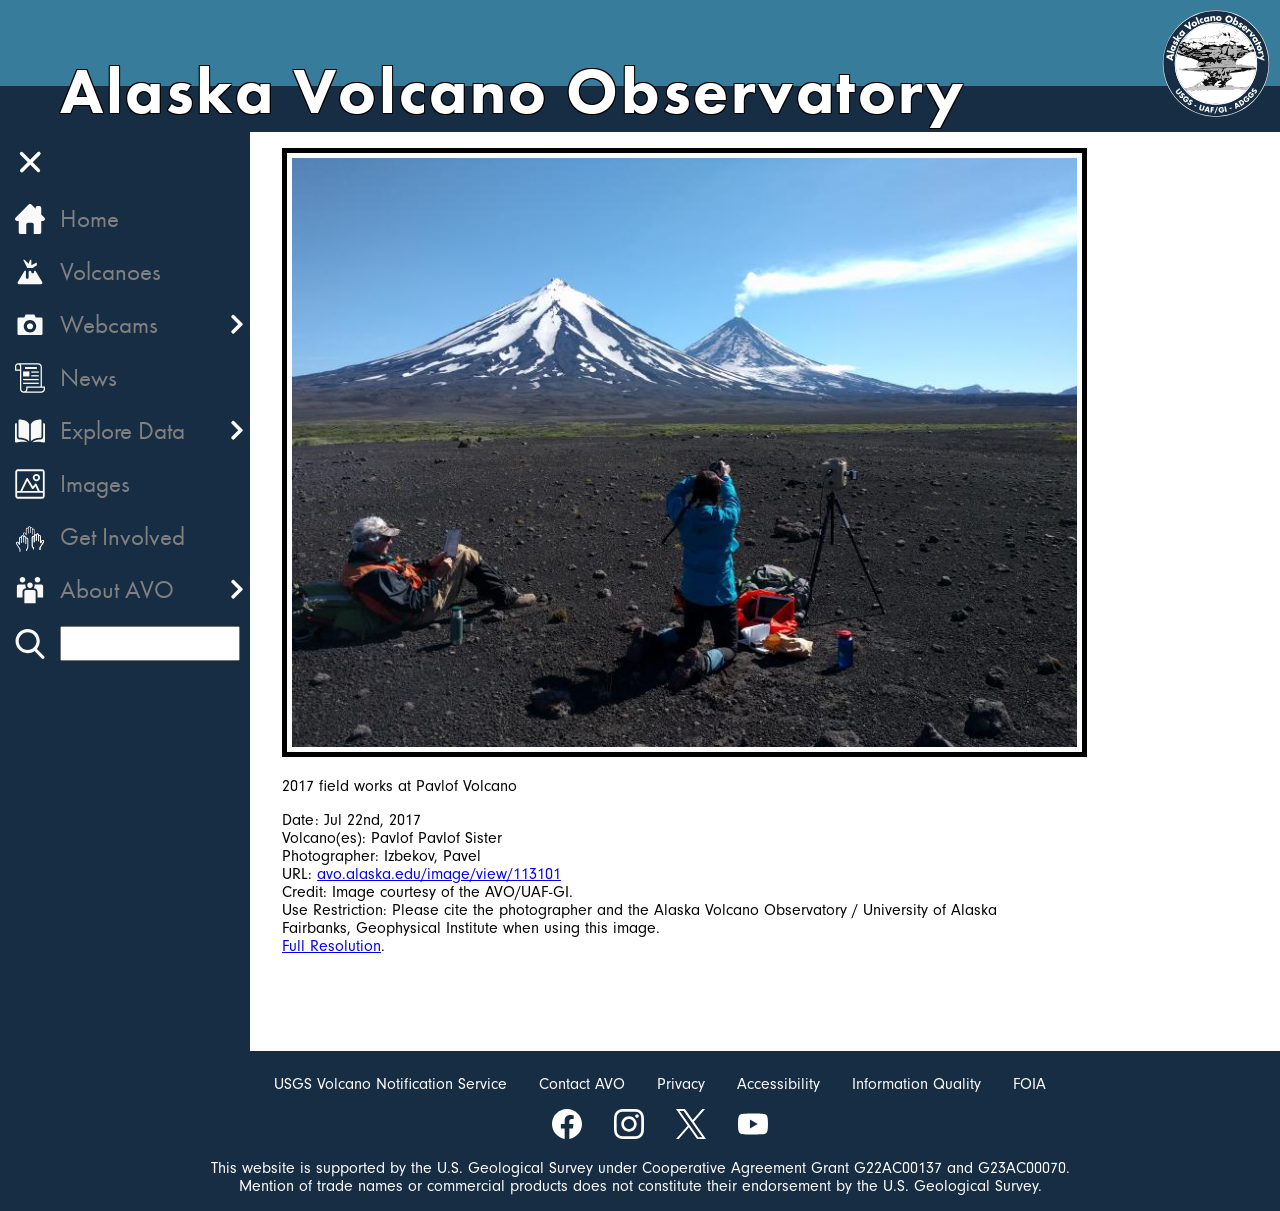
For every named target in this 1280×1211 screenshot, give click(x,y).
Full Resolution (331, 946)
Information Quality (916, 1084)
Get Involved (122, 536)
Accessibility (778, 1084)
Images (95, 483)
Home (89, 218)
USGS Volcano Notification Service (390, 1084)
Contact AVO (582, 1084)
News (88, 377)
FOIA (1029, 1084)
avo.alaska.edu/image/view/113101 (439, 874)
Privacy (681, 1084)
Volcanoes (110, 271)
